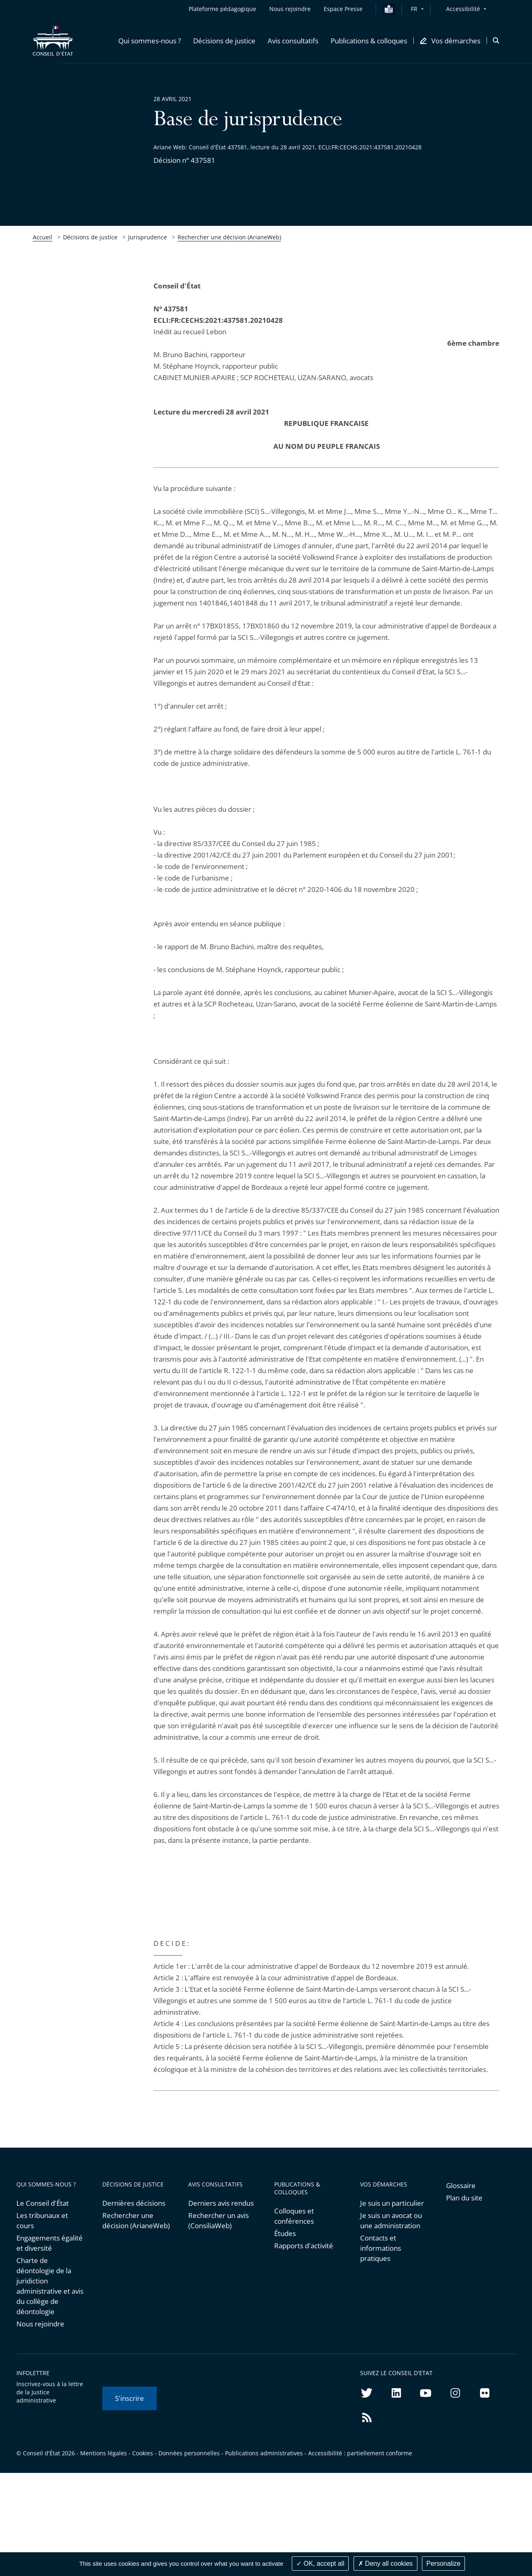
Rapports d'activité (303, 2245)
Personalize (443, 2563)
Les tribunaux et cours (42, 2220)
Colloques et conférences (294, 2216)
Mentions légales (103, 2453)
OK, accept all (320, 2563)
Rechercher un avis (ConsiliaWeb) (218, 2220)
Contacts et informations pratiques (380, 2248)
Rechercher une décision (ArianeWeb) (229, 237)
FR (414, 9)
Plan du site (464, 2197)
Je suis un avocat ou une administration (391, 2220)
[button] (149, 40)
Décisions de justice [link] (90, 237)
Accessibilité (463, 9)
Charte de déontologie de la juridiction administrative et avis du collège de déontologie (49, 2286)
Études (285, 2233)
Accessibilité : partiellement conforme (360, 2453)
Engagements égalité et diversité (49, 2243)
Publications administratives (264, 2453)
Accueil (42, 237)
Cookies (142, 2453)
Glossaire (461, 2185)
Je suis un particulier (392, 2203)
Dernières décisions (133, 2203)
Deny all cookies (385, 2563)
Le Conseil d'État (42, 2203)
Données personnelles (189, 2453)
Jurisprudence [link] (147, 237)
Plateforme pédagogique (222, 9)
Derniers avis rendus (221, 2203)
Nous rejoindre (40, 2323)
